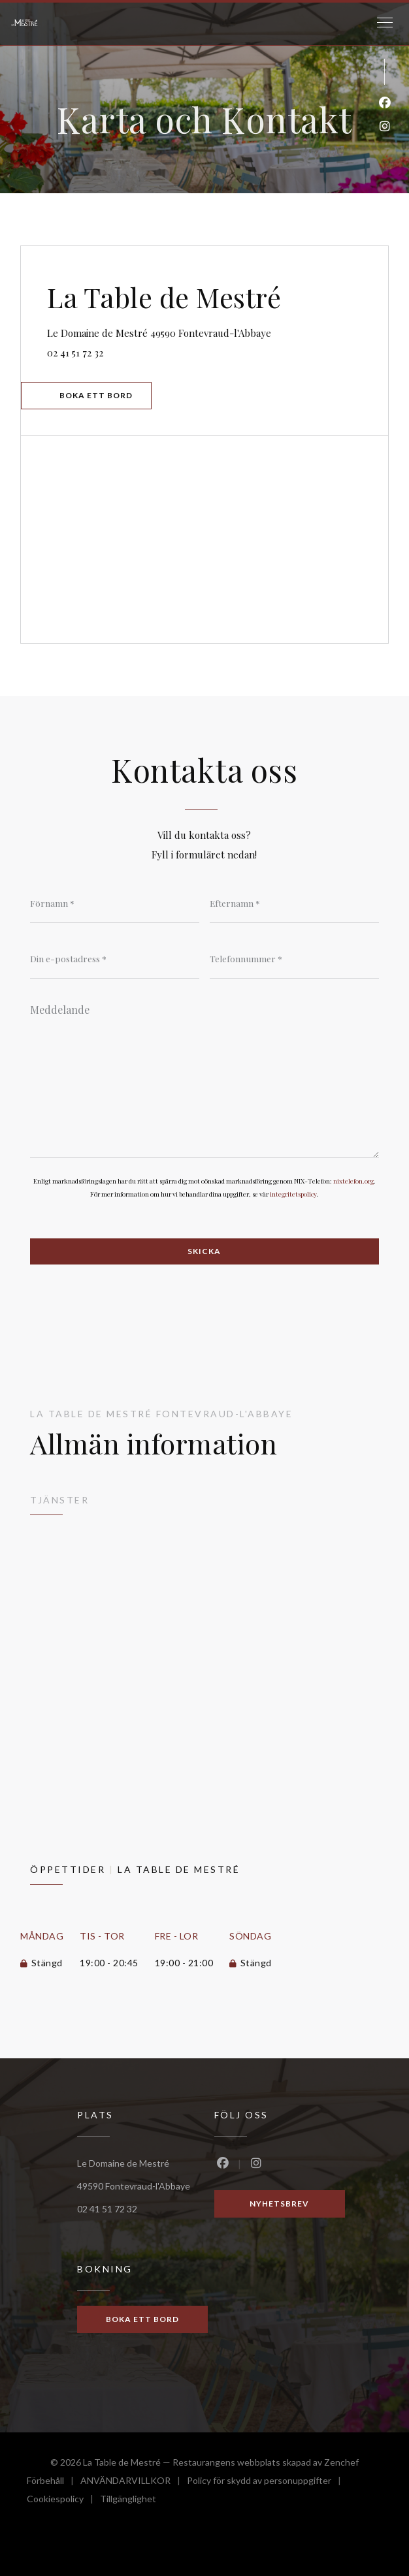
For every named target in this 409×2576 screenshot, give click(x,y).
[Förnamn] (114, 903)
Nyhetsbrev (279, 2203)
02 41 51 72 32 (75, 352)
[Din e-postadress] (114, 959)
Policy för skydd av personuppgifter (267, 2482)
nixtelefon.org (353, 1181)
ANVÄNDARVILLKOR (133, 2482)
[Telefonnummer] (294, 959)
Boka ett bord (96, 395)
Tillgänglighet (128, 2500)
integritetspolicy (293, 1194)
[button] (384, 22)
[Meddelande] (204, 1076)
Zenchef (341, 2462)
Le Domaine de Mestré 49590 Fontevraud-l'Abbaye (217, 331)
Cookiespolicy (63, 2500)
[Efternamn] (294, 903)
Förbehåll (53, 2482)
